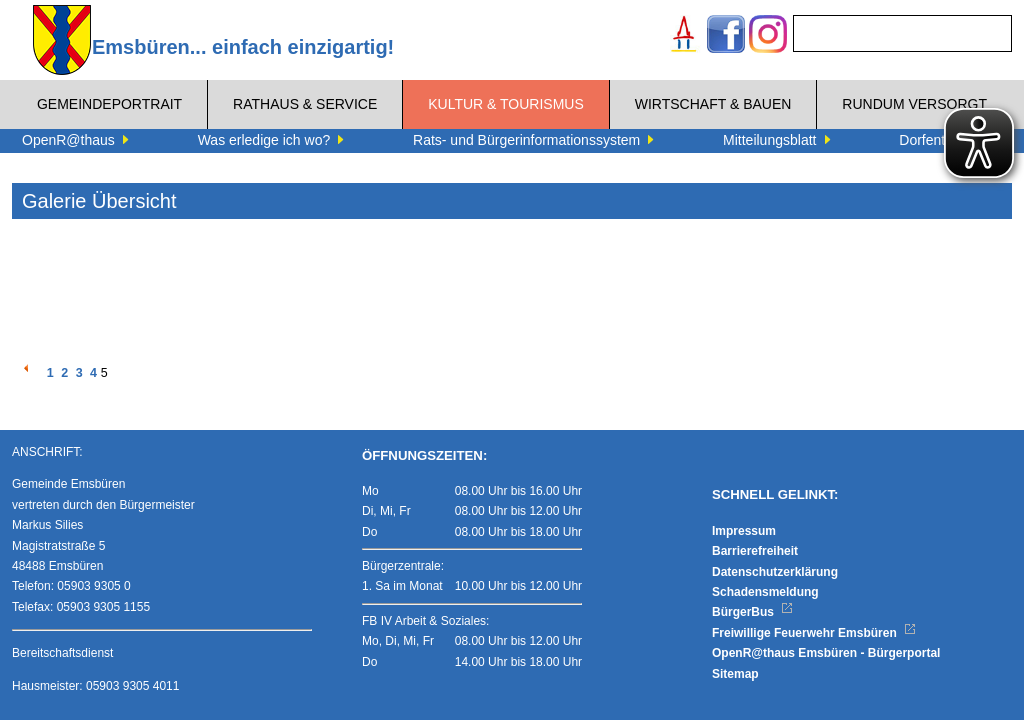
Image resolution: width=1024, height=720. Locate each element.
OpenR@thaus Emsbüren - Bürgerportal (826, 653)
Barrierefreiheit (755, 551)
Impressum (744, 531)
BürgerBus (752, 612)
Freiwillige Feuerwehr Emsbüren (814, 633)
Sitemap (735, 674)
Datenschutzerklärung (775, 572)
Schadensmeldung (765, 592)
